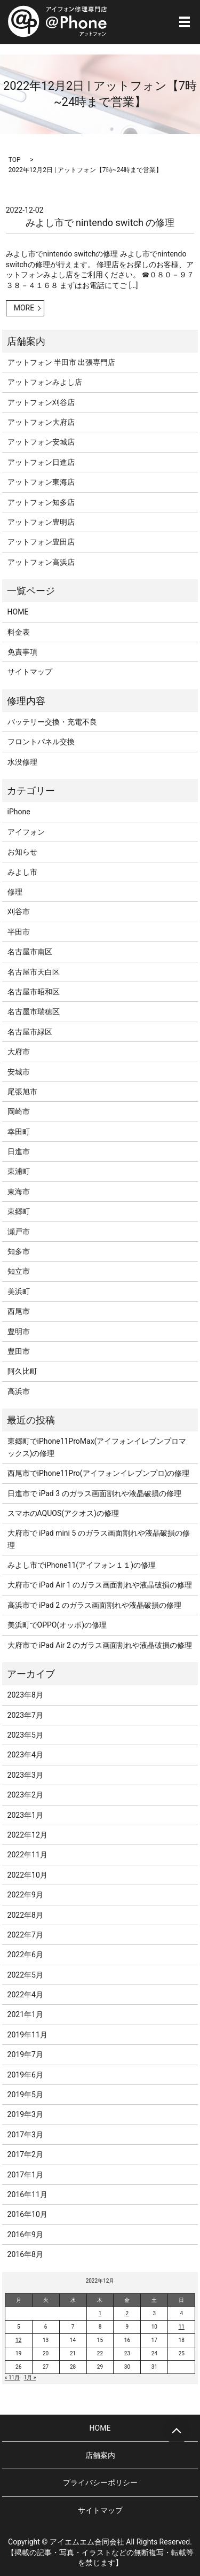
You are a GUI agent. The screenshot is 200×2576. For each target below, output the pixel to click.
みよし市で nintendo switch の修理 (100, 222)
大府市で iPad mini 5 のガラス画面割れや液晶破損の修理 (98, 1539)
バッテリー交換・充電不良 (52, 722)
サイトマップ (29, 671)
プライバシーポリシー (100, 2482)
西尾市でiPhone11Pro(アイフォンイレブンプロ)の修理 (98, 1473)
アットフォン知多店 (41, 502)
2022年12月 (27, 1835)
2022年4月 (25, 1994)
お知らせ (22, 851)
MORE (24, 307)
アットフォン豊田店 (41, 542)
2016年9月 (25, 2234)
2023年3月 (25, 1775)
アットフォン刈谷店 (41, 402)
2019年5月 (25, 2094)
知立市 (18, 1271)
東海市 (18, 1191)
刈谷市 (18, 911)
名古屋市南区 (29, 951)
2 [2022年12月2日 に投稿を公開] (127, 2313)
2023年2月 (25, 1795)
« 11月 (12, 2377)
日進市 (18, 1151)
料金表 (18, 632)
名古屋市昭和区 (33, 991)
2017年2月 (25, 2154)
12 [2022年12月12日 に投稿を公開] (18, 2340)
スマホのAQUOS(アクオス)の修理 (63, 1513)
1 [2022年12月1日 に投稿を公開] (100, 2313)
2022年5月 (25, 1975)
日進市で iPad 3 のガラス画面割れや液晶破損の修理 (94, 1493)
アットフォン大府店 (41, 422)
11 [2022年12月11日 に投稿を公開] (182, 2327)
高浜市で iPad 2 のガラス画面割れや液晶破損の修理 (94, 1605)
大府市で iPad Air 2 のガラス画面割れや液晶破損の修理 (100, 1645)
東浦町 (18, 1171)
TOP (15, 160)
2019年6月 (25, 2075)
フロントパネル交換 (41, 741)
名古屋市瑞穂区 (33, 1011)
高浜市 (18, 1391)
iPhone (18, 811)
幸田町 (18, 1131)
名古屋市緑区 (29, 1032)
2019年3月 (25, 2114)
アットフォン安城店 (41, 442)
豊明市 (18, 1331)
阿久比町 (22, 1371)
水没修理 (22, 762)
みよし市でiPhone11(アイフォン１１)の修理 (81, 1565)
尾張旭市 (22, 1091)
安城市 (18, 1072)
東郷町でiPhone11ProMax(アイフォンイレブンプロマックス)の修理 (97, 1447)
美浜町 (18, 1291)
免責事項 (22, 652)
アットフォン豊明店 (41, 522)
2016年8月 (25, 2254)
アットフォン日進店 (41, 462)
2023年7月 (25, 1715)
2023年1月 (25, 1815)
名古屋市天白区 (33, 972)
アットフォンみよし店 (44, 382)
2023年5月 (25, 1735)
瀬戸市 (18, 1231)
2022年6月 (25, 1954)
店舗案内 (100, 2455)
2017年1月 (25, 2174)
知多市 (18, 1251)
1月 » (30, 2377)
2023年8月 (25, 1695)
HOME (18, 612)
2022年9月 (25, 1894)
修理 (14, 892)
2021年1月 (25, 2014)
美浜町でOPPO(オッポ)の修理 (57, 1625)
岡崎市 (18, 1111)
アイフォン (26, 832)
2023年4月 (25, 1754)
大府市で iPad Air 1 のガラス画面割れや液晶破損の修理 (100, 1585)
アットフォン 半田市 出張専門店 (61, 362)
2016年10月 (27, 2214)
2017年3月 (25, 2134)
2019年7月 (25, 2054)
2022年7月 (25, 1935)
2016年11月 (27, 2194)
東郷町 (18, 1211)
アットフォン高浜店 (41, 562)
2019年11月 (27, 2034)
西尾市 (18, 1311)
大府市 (18, 1051)
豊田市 (18, 1351)
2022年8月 (25, 1915)
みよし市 (22, 872)
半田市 (18, 932)
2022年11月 (27, 1854)
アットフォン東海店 (41, 482)
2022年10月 (27, 1875)
